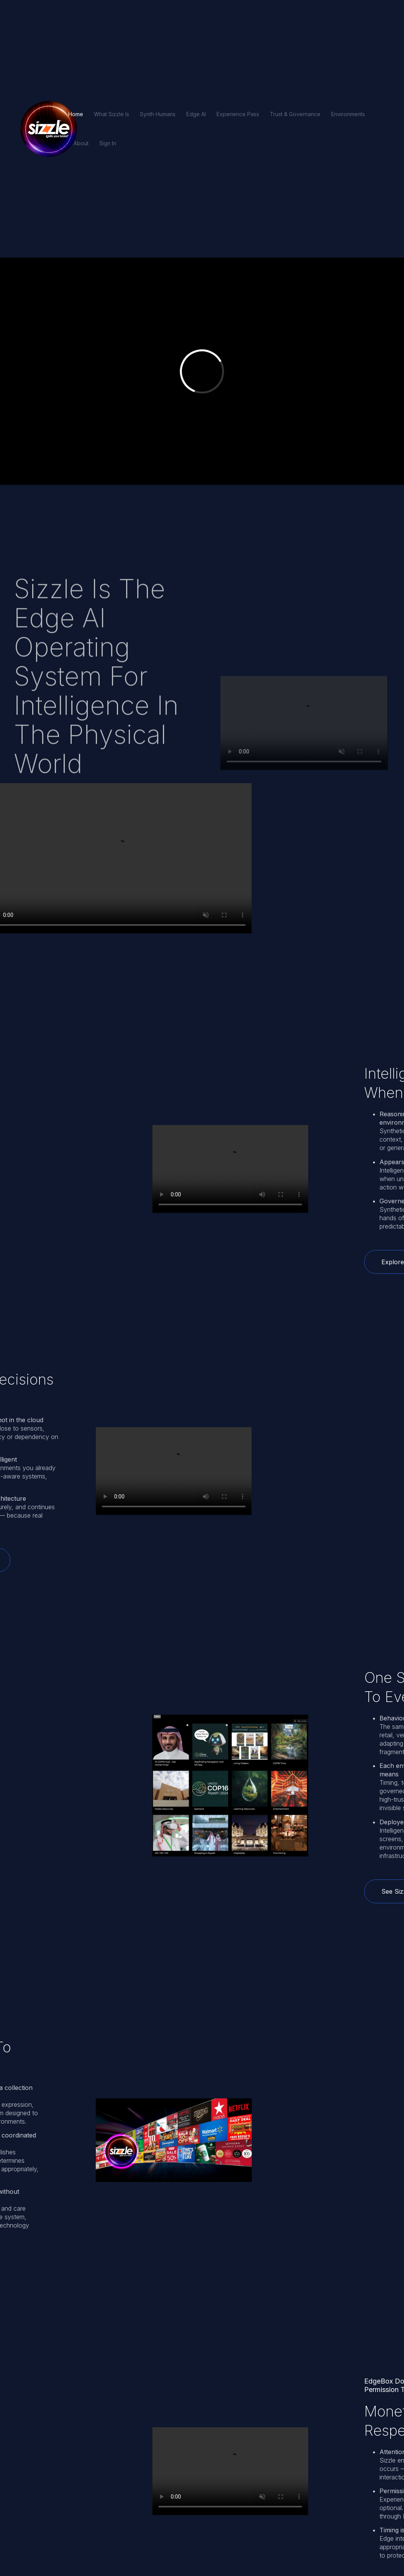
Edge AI (196, 114)
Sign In (107, 143)
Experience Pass (238, 114)
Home (75, 114)
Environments (348, 114)
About (81, 143)
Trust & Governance (295, 114)
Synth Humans (158, 114)
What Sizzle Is (111, 114)
